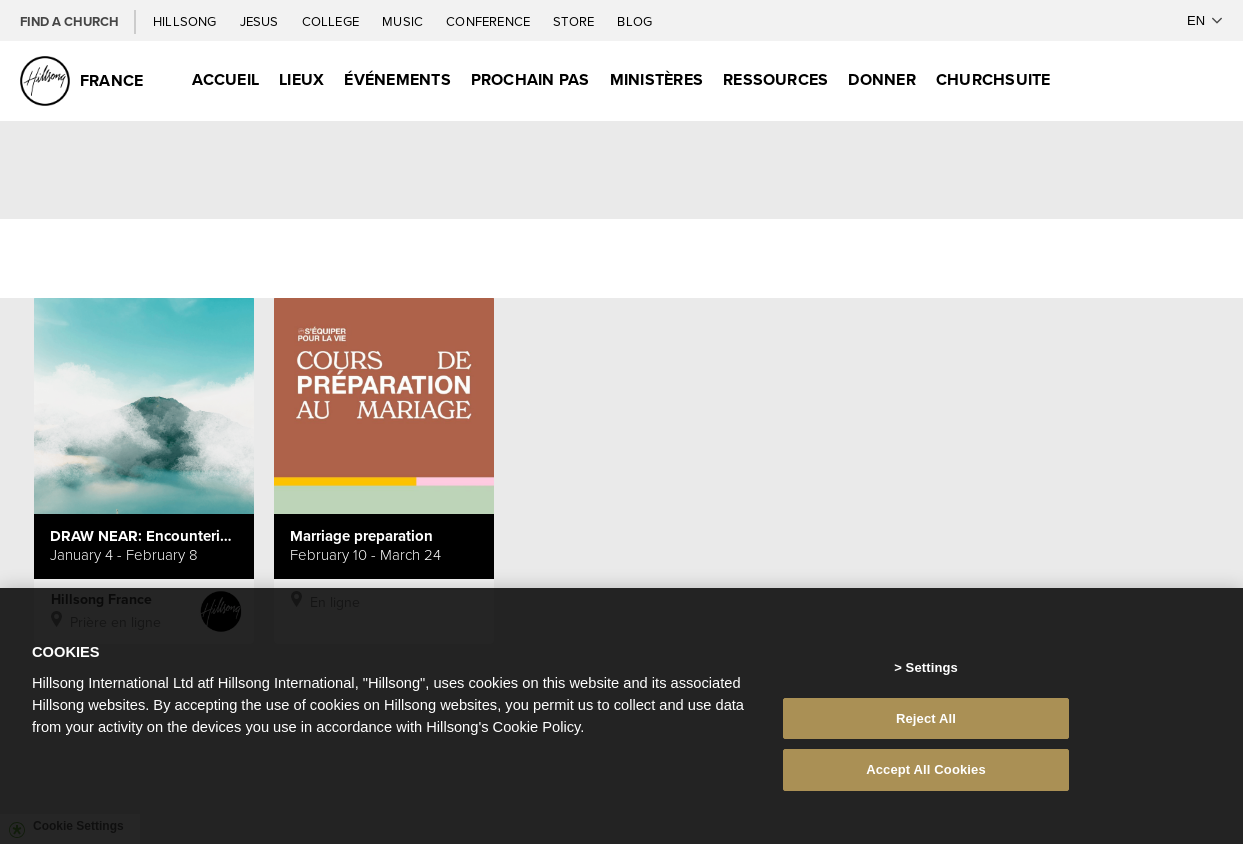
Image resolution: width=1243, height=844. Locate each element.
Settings (932, 672)
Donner (881, 79)
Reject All (926, 723)
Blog (634, 21)
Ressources (775, 79)
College (332, 21)
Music (404, 21)
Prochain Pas (530, 79)
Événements (397, 79)
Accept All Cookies (926, 775)
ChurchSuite (993, 79)
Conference (489, 21)
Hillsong (186, 21)
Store (575, 21)
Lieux (301, 79)
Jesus (261, 21)
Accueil (225, 79)
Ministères (656, 79)
